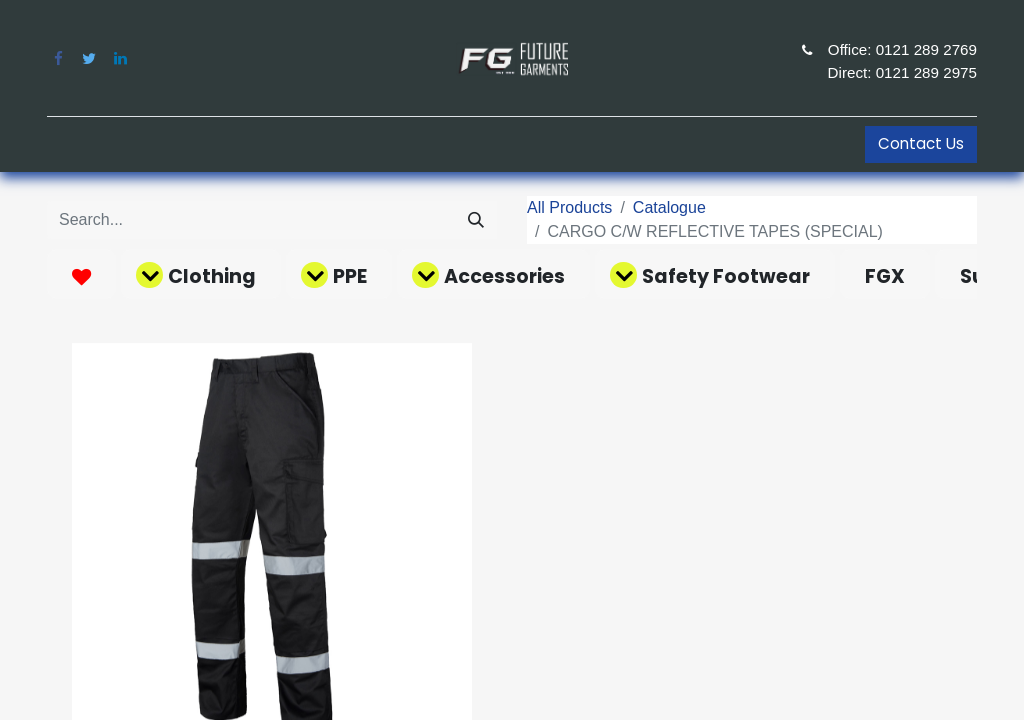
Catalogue (669, 207)
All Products (569, 207)
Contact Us (921, 143)
